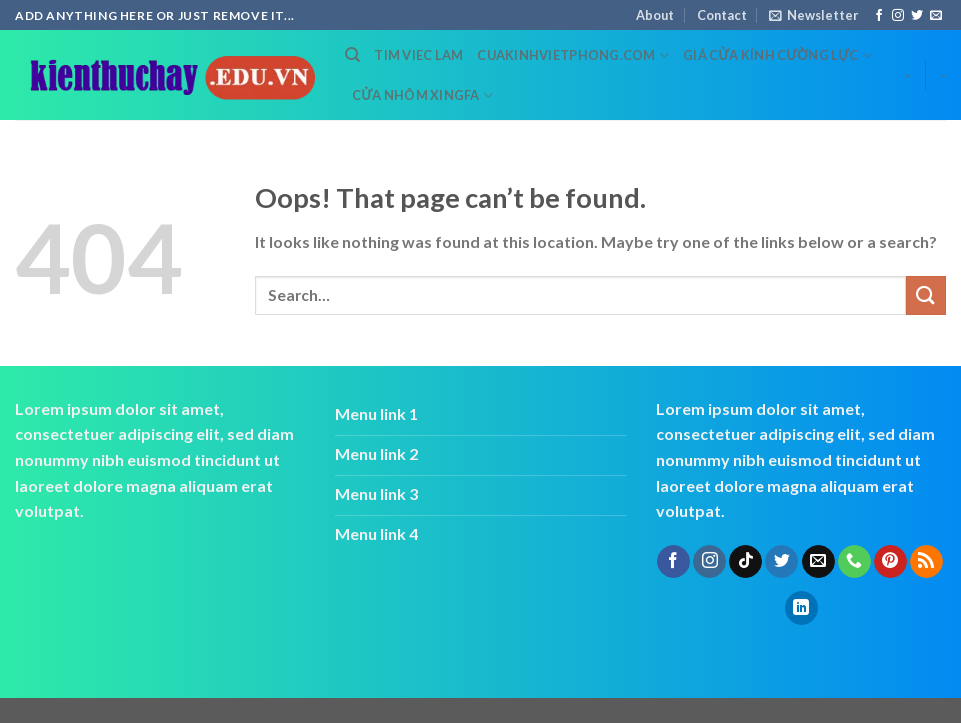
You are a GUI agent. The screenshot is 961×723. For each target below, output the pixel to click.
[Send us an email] (936, 16)
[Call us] (854, 562)
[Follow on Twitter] (917, 16)
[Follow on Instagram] (898, 16)
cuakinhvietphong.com (573, 55)
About (655, 15)
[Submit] (926, 295)
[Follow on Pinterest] (890, 562)
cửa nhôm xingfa (422, 95)
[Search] (352, 55)
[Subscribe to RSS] (926, 562)
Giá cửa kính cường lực (777, 55)
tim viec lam (418, 55)
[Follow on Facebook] (879, 16)
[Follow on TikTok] (745, 562)
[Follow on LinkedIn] (801, 608)
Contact (722, 15)
